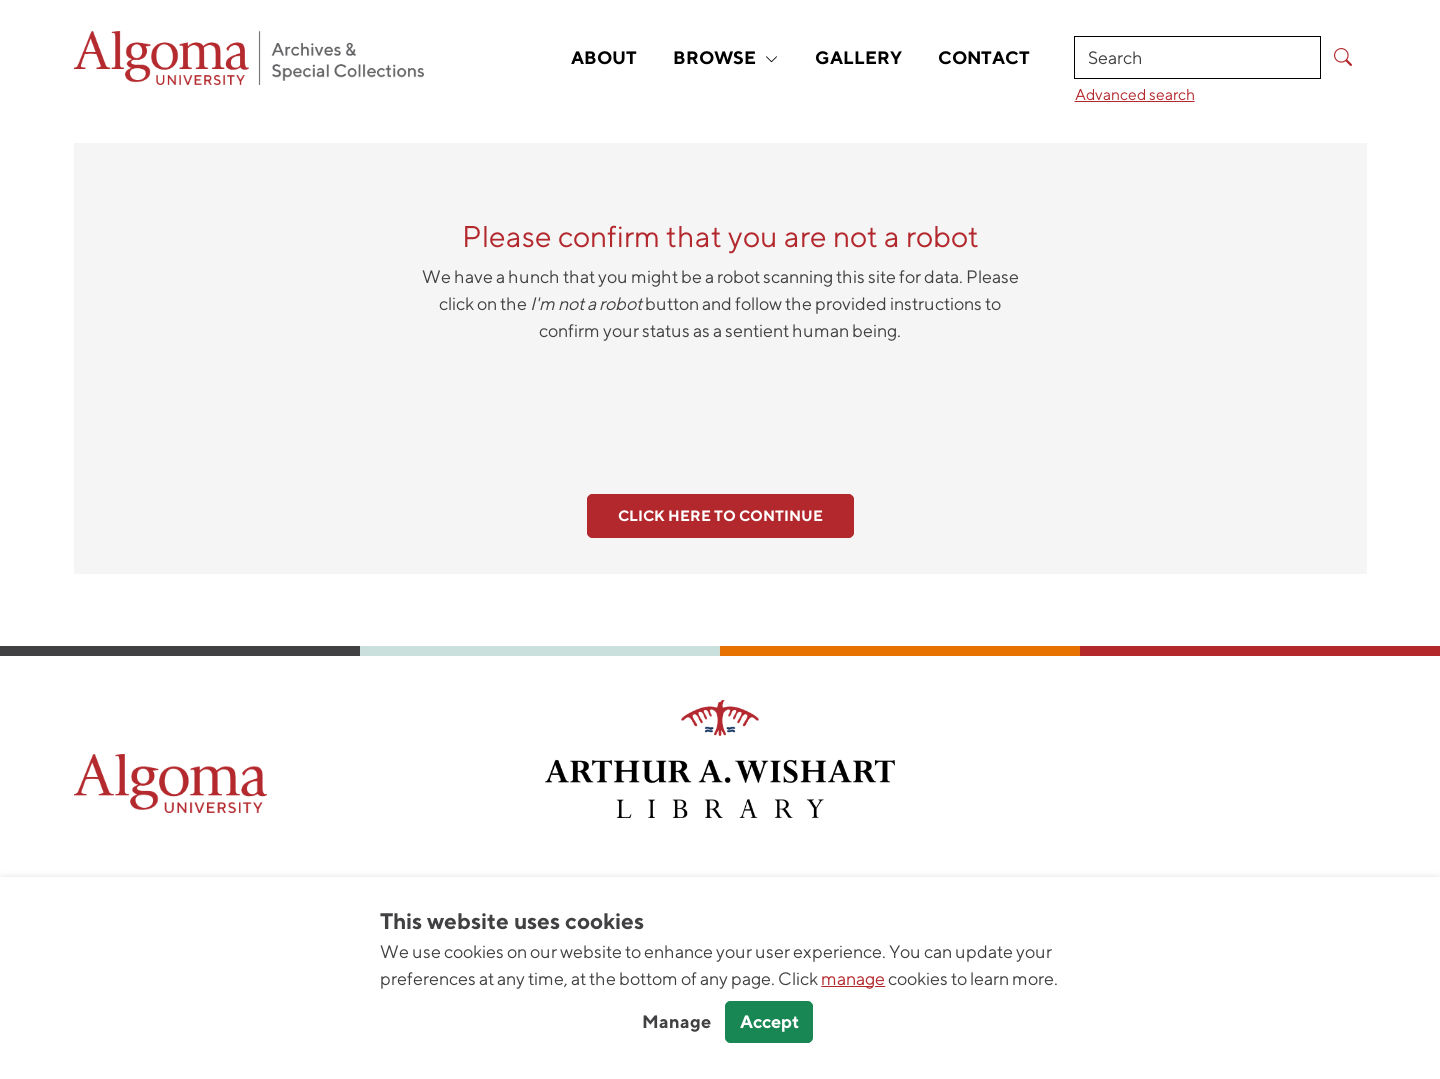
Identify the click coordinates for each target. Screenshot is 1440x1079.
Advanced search (1135, 94)
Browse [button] (726, 57)
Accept (769, 1021)
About (604, 57)
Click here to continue (720, 515)
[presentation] (720, 407)
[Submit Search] (1343, 57)
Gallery (858, 57)
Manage (676, 1021)
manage (853, 978)
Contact (984, 57)
